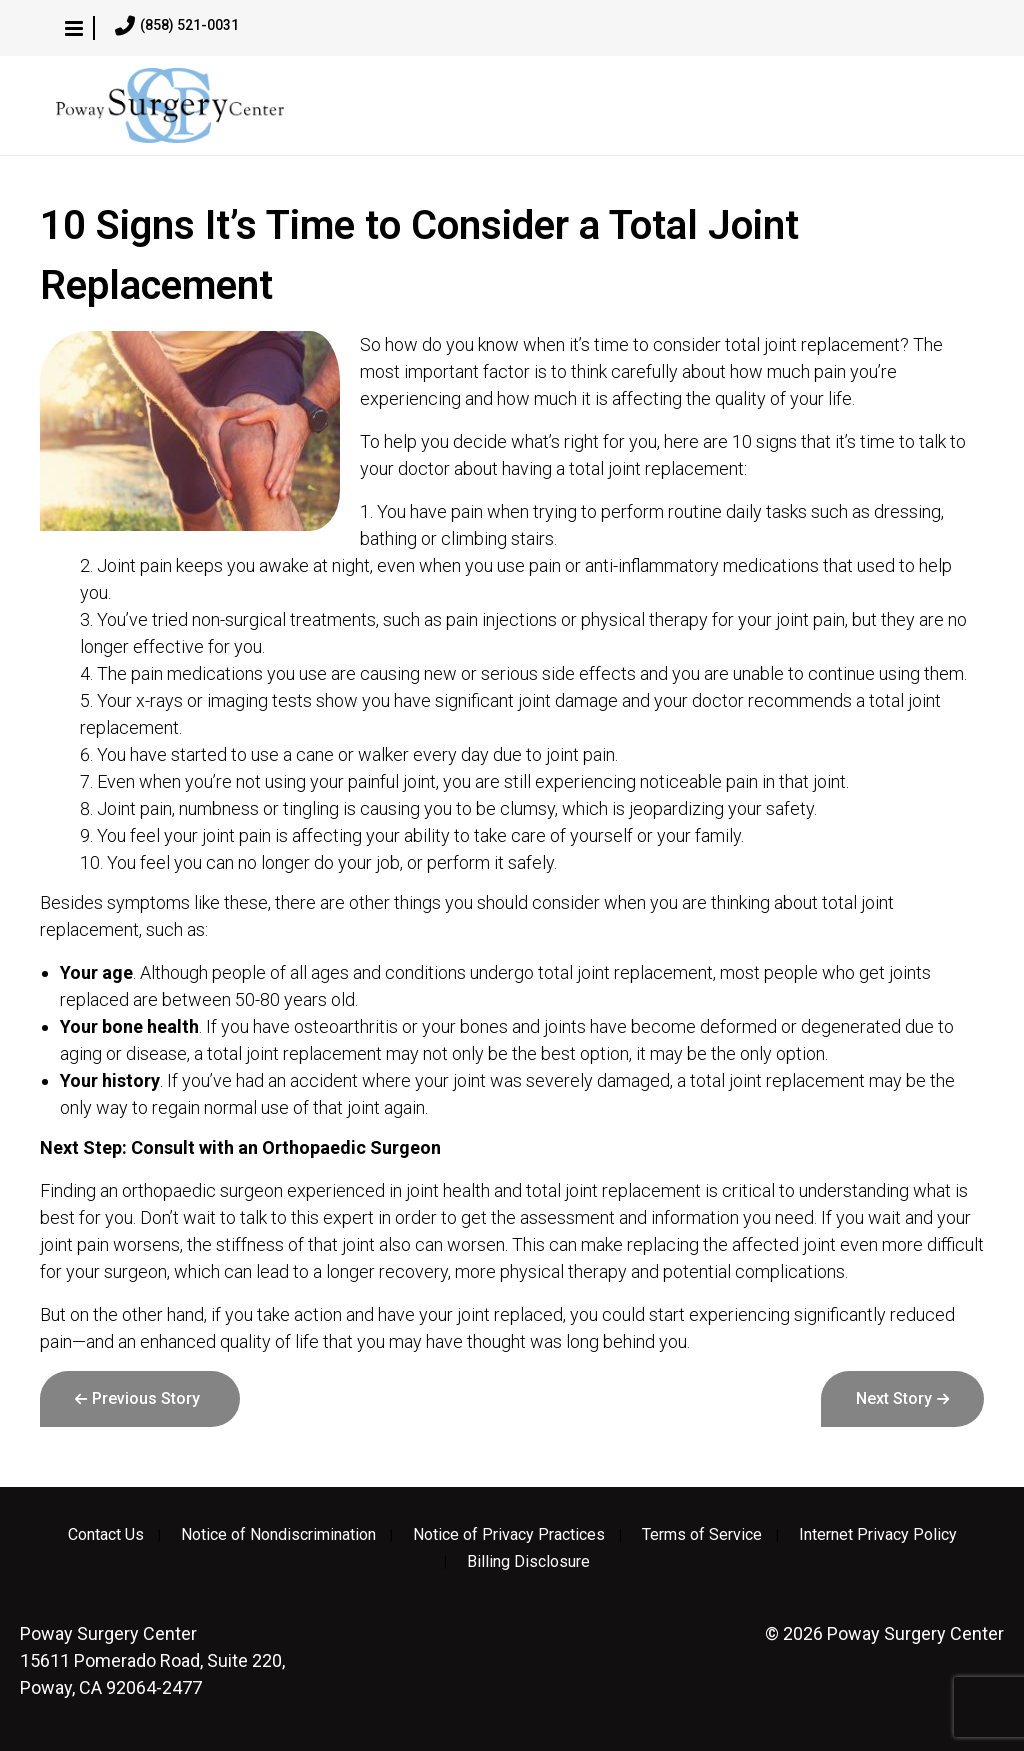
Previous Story (146, 1398)
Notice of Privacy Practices (509, 1535)
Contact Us (106, 1535)
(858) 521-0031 (177, 26)
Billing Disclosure (528, 1562)
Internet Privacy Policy (878, 1535)
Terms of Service (702, 1535)
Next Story (894, 1398)
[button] (74, 28)
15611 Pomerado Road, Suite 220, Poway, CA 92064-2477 (152, 1660)
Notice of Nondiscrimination (278, 1535)
